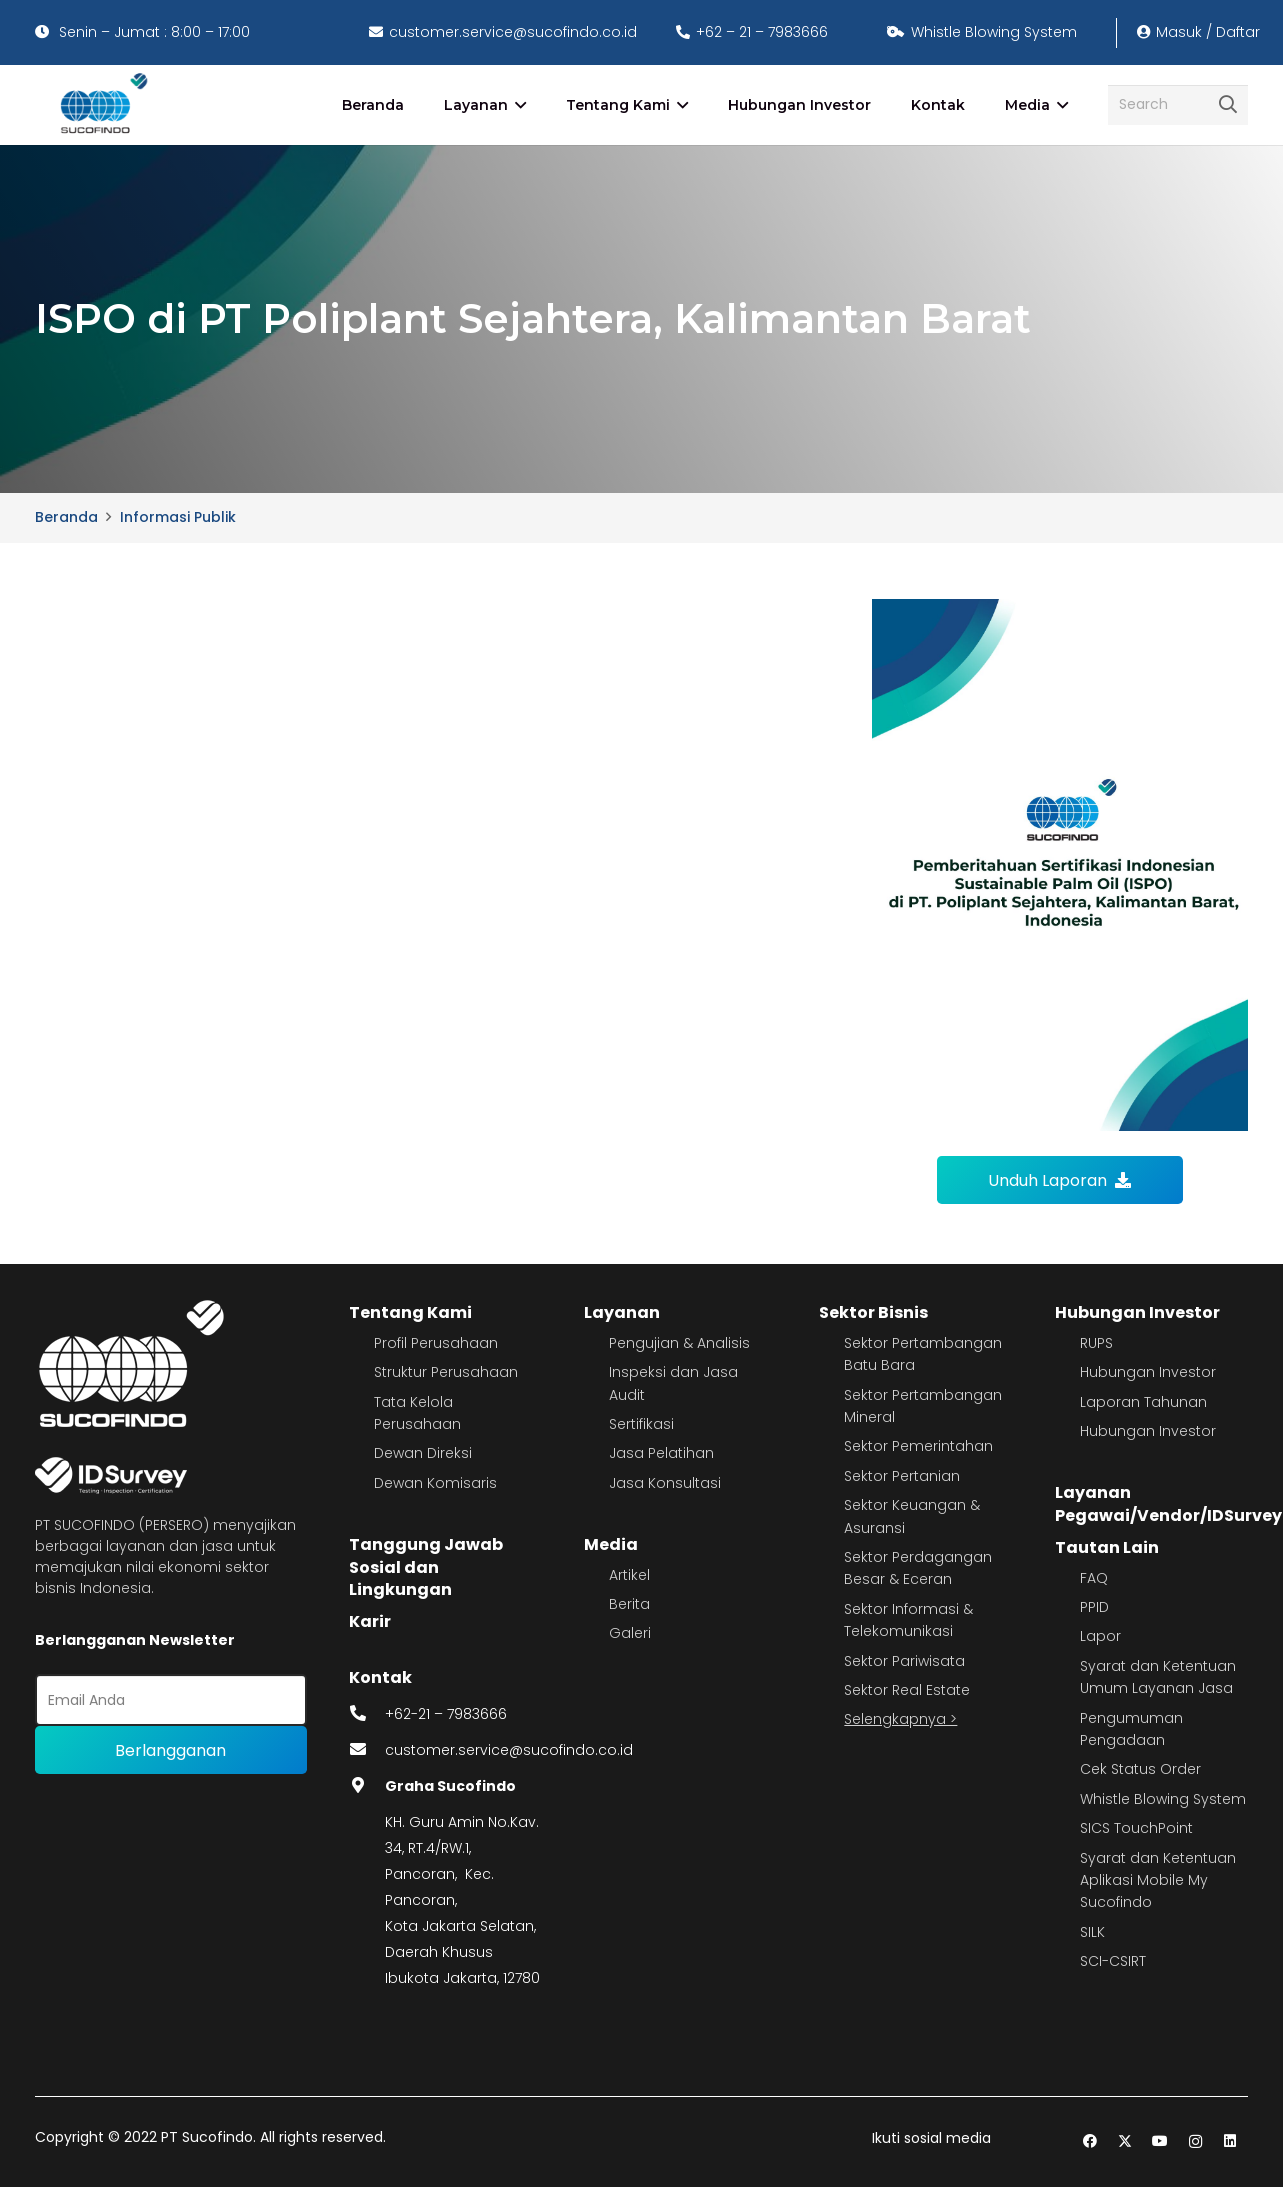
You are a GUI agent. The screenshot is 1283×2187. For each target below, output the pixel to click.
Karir (370, 1621)
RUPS (1096, 1343)
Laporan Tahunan (1143, 1402)
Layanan (622, 1312)
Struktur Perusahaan (446, 1372)
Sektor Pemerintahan (918, 1446)
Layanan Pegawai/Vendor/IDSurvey (1168, 1503)
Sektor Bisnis (873, 1312)
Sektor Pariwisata (904, 1661)
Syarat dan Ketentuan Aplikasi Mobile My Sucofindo (1158, 1880)
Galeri (630, 1633)
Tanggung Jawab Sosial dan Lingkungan (426, 1567)
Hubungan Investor (1137, 1312)
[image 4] (100, 105)
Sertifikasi (641, 1424)
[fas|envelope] (367, 1750)
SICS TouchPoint (1136, 1828)
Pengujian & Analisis (679, 1343)
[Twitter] (1125, 2141)
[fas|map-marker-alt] (367, 1786)
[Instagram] (1195, 2141)
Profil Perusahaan (436, 1343)
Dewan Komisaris (435, 1483)
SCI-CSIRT (1113, 1961)
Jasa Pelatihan (661, 1453)
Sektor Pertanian (902, 1476)
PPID (1094, 1607)
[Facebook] (1090, 2141)
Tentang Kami (410, 1312)
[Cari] (1228, 105)
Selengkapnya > (900, 1719)
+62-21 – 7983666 (446, 1714)
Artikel (629, 1575)
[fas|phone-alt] (367, 1714)
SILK (1092, 1932)
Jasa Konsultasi (665, 1483)
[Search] (1178, 104)
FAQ (1094, 1578)
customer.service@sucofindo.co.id (509, 1750)
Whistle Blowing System (1163, 1799)
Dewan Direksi (423, 1453)
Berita (629, 1604)
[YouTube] (1160, 2141)
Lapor (1100, 1636)
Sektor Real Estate (907, 1690)
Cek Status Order (1140, 1769)
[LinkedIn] (1230, 2141)
